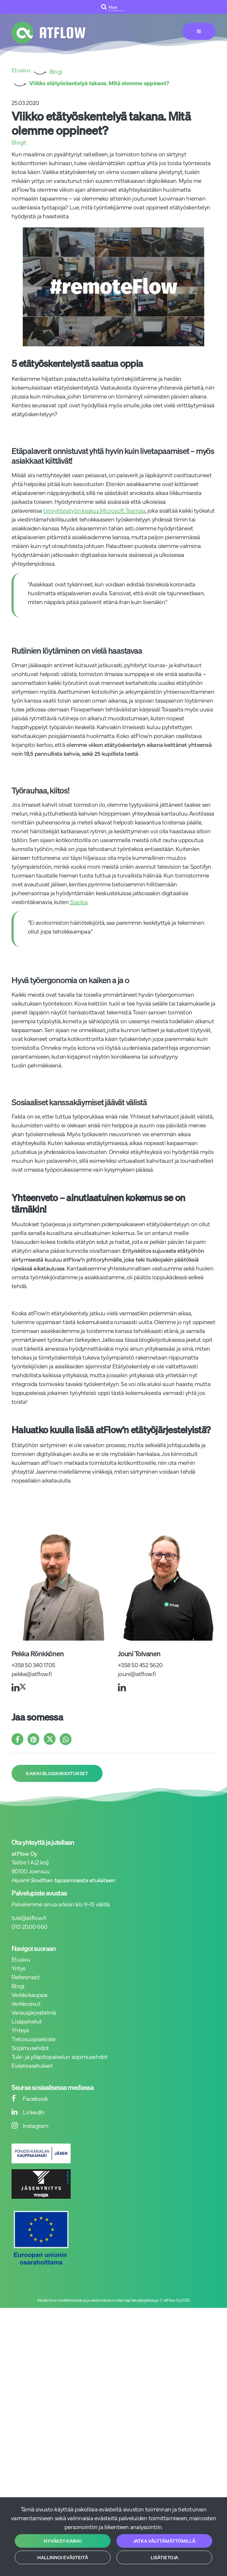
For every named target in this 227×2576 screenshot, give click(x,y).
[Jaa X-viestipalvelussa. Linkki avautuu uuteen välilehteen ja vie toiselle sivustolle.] (52, 1740)
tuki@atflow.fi (29, 1917)
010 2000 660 (29, 1926)
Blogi (18, 1986)
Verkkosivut (26, 2003)
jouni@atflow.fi (137, 1674)
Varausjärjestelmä (34, 2012)
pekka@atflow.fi (32, 1674)
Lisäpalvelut (27, 2021)
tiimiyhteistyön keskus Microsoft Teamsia (94, 510)
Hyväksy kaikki (63, 2541)
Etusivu (21, 1959)
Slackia (78, 902)
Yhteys (20, 2030)
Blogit (19, 142)
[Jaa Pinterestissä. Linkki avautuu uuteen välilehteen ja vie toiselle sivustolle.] (35, 1740)
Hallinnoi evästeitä (62, 2557)
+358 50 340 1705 (33, 1665)
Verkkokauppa (29, 1994)
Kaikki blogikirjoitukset (57, 1773)
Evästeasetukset (32, 2065)
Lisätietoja (164, 2557)
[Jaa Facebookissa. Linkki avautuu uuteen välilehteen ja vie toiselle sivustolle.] (19, 1740)
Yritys (18, 1968)
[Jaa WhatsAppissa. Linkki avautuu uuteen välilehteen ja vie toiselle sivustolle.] (67, 1740)
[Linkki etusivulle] (48, 33)
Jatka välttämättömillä (164, 2541)
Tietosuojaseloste (33, 2039)
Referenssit (26, 1977)
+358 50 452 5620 (140, 1665)
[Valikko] (198, 31)
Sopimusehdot (30, 2048)
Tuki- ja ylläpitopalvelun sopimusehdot (60, 2056)
